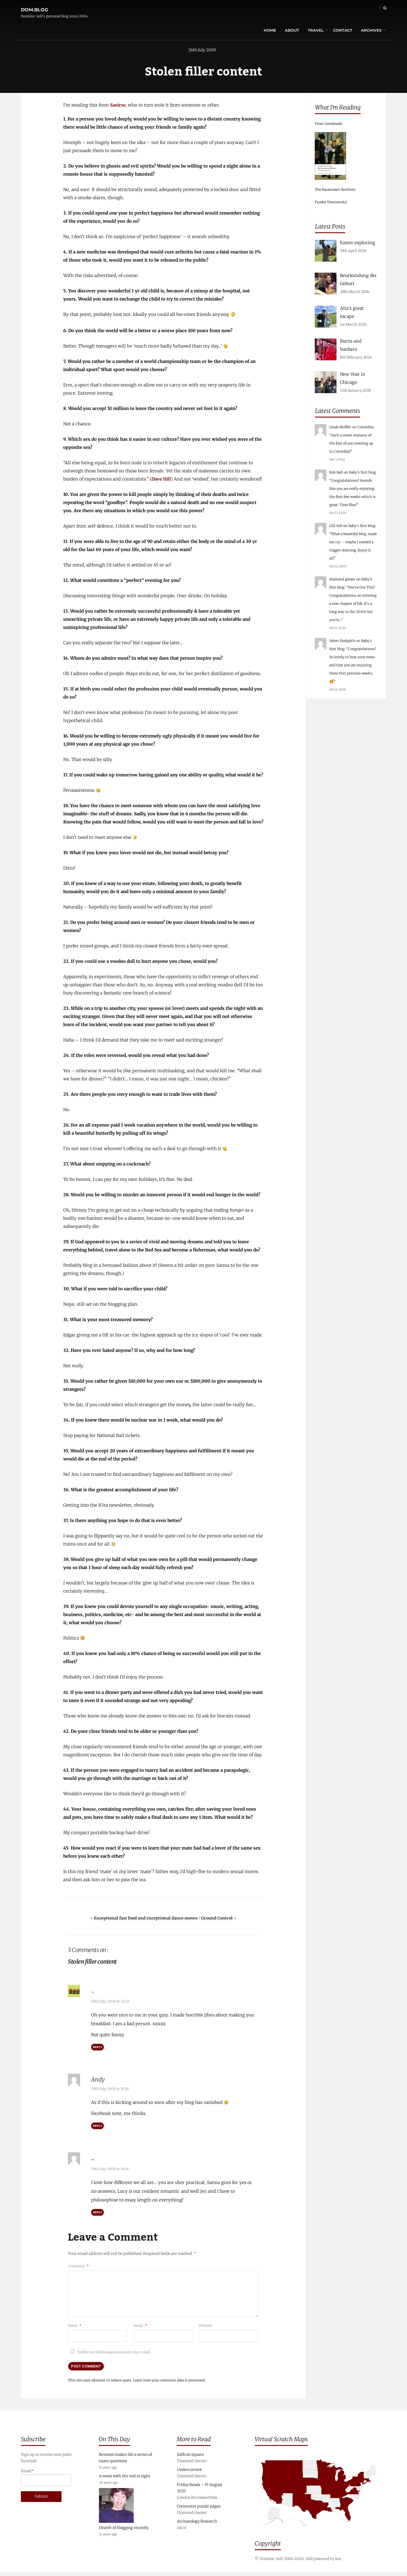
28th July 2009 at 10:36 (110, 2090)
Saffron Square (190, 2458)
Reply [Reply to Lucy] (97, 2049)
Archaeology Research (197, 2525)
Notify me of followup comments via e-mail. (109, 2352)
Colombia (365, 427)
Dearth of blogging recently (124, 2531)
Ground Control (217, 1921)
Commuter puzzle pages (198, 2509)
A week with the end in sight (124, 2479)
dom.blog (34, 7)
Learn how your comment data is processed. (169, 2381)
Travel (304, 10)
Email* (46, 2481)
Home (258, 10)
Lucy (97, 1994)
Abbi (97, 2160)
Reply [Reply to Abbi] (97, 2212)
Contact (330, 10)
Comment (78, 2266)
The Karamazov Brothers (335, 189)
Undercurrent (189, 2473)
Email (140, 2326)
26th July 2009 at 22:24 (110, 2003)
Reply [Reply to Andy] (97, 2127)
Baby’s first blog (362, 472)
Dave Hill (161, 482)
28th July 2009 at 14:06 (110, 2169)
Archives (359, 10)
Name (75, 2326)
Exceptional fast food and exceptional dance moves (146, 1921)
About (280, 10)
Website (205, 2326)
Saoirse (118, 108)
